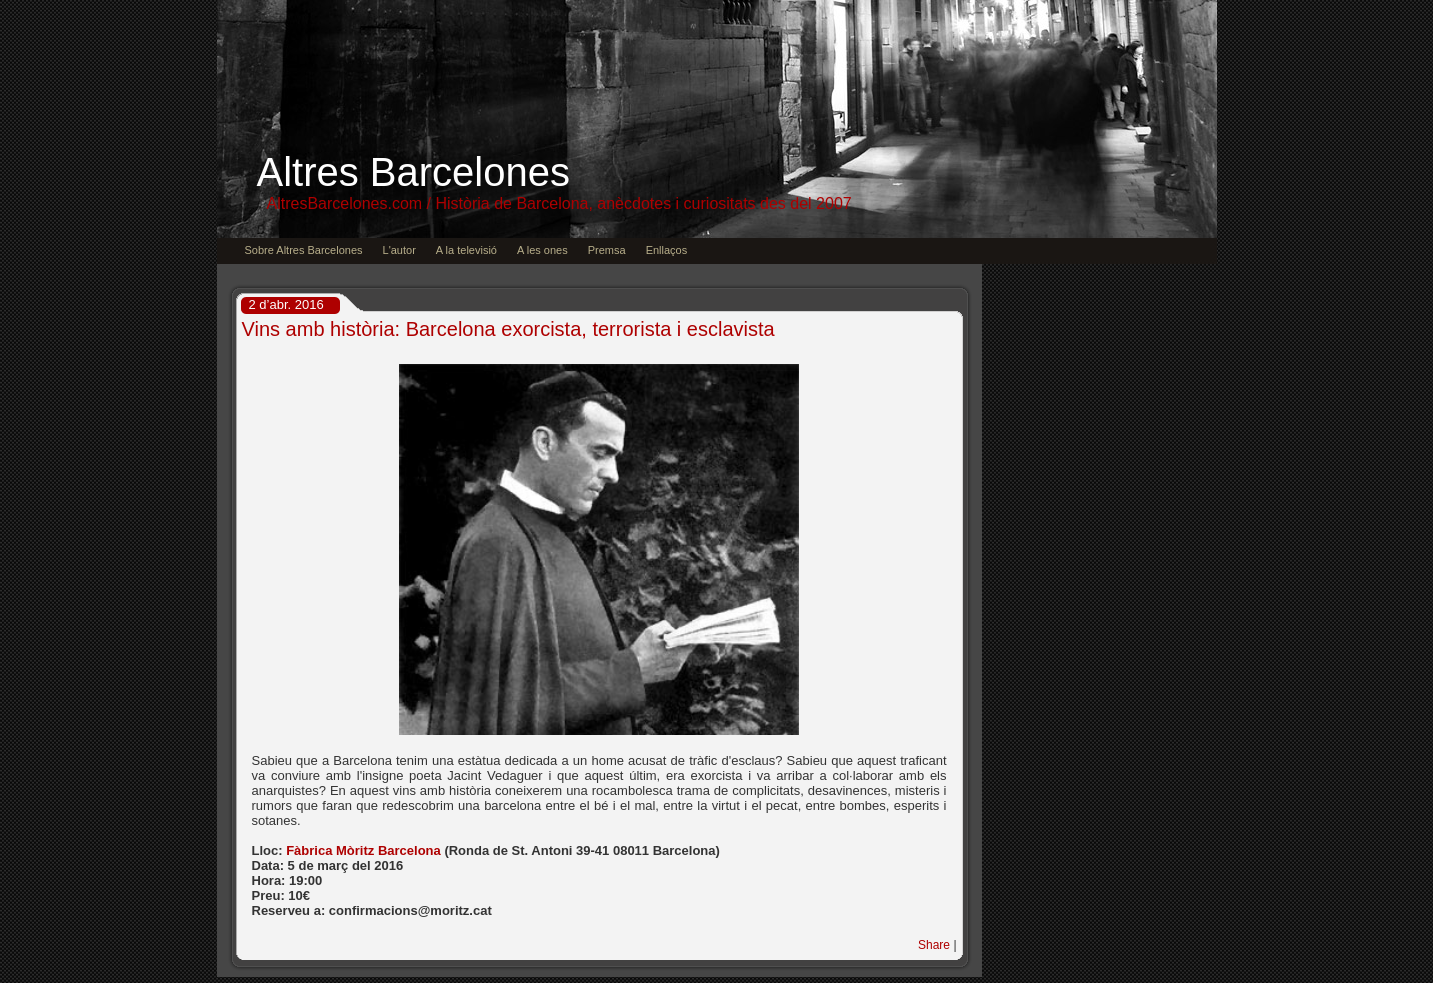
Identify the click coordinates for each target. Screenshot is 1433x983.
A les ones (542, 250)
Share (934, 945)
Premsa (607, 250)
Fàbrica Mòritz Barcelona (365, 850)
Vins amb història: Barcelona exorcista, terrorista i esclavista (508, 329)
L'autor (399, 250)
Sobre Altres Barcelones (304, 250)
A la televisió (466, 250)
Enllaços (667, 250)
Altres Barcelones (413, 172)
